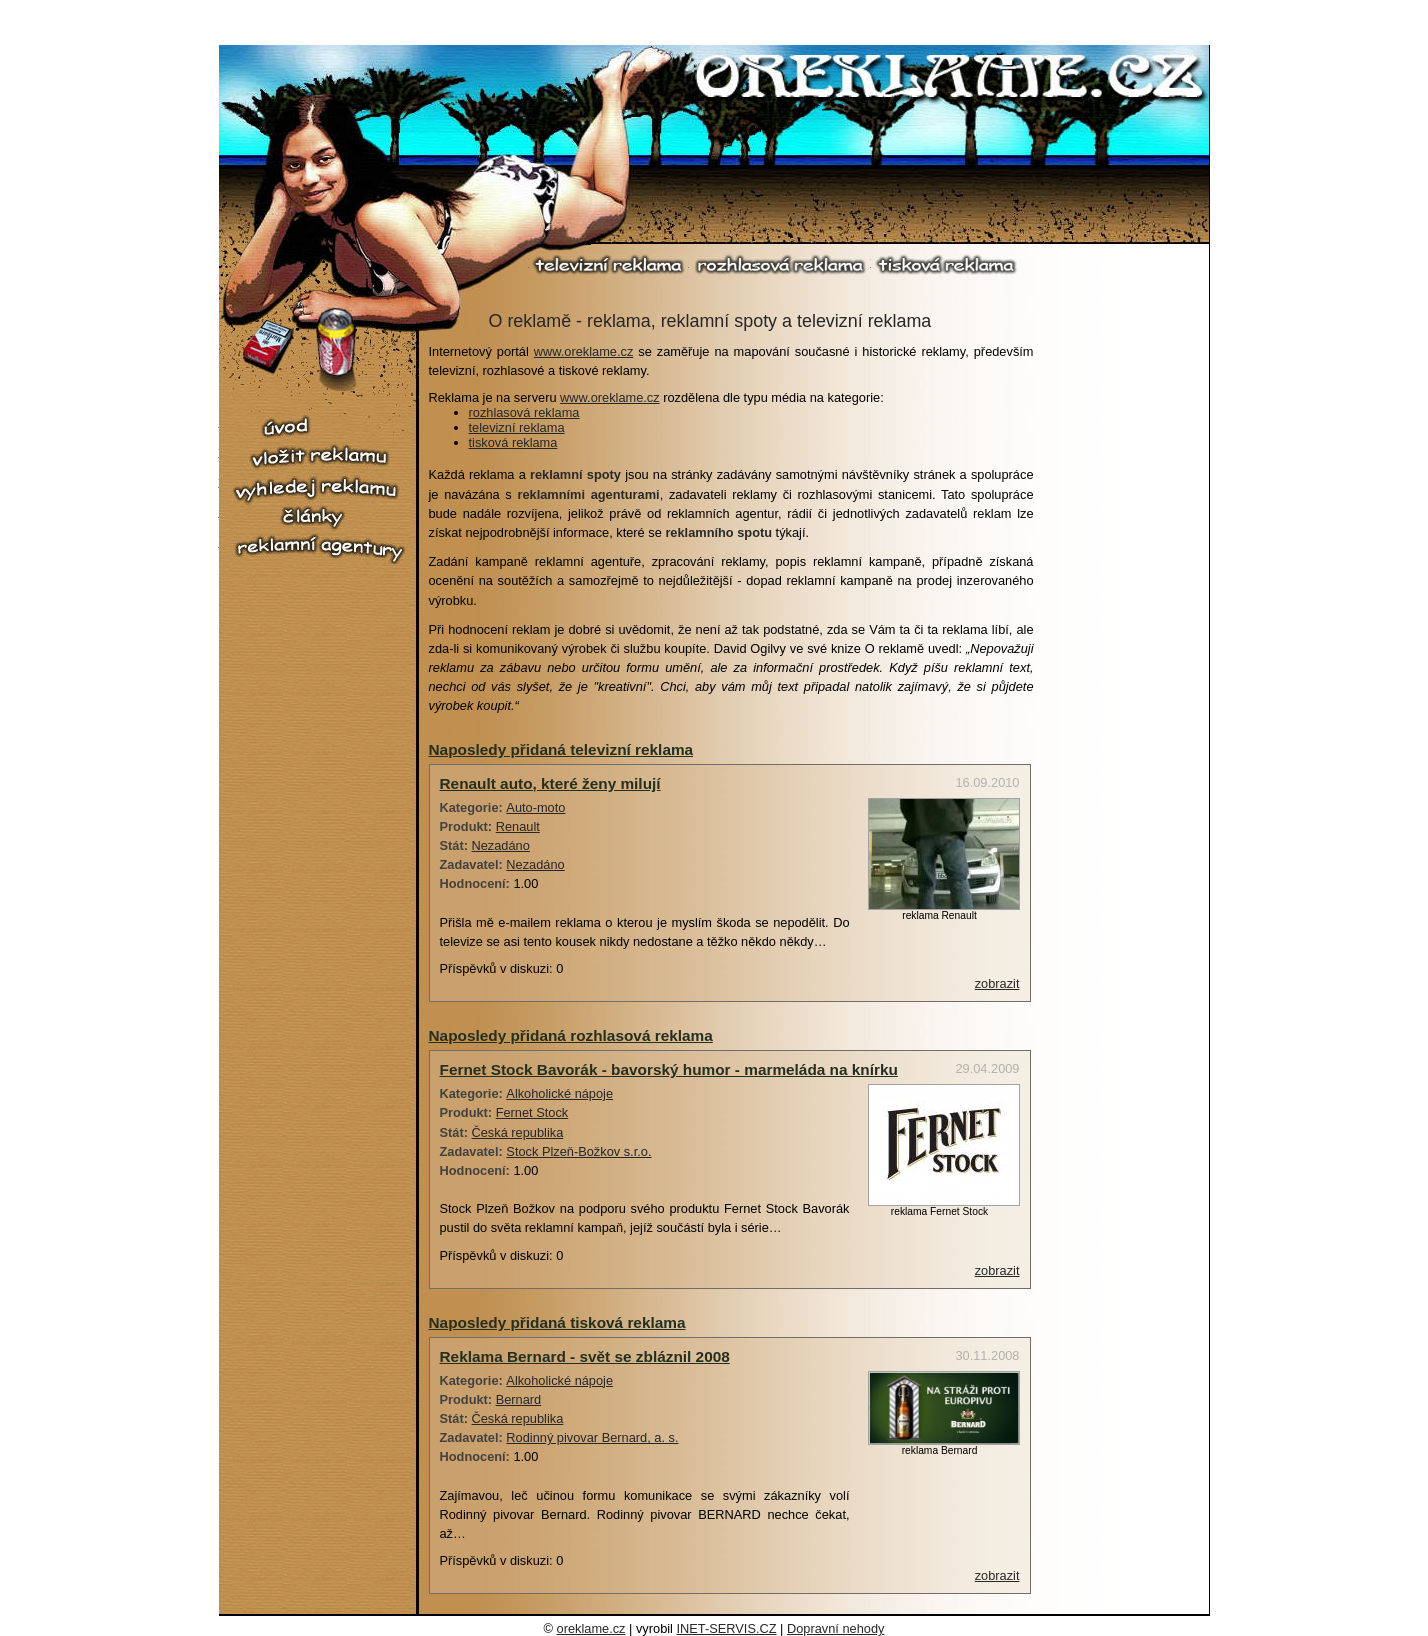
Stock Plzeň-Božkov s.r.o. (578, 1151)
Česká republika (518, 1132)
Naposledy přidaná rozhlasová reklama (571, 1035)
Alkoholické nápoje (559, 1093)
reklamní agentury (319, 549)
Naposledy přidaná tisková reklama (557, 1322)
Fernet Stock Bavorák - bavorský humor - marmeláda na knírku (669, 1069)
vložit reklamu (319, 457)
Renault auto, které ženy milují (550, 783)
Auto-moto (535, 807)
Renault (518, 826)
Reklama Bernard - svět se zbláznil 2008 (585, 1356)
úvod (319, 427)
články (319, 517)
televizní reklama (609, 264)
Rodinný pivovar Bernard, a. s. (592, 1437)
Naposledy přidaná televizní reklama (561, 749)
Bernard (519, 1399)
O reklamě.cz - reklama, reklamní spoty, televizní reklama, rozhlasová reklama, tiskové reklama (950, 79)
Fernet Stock (532, 1112)
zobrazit (997, 983)
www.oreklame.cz (584, 351)
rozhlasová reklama (780, 264)
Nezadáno (501, 845)
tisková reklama (945, 264)
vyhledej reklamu (319, 489)
